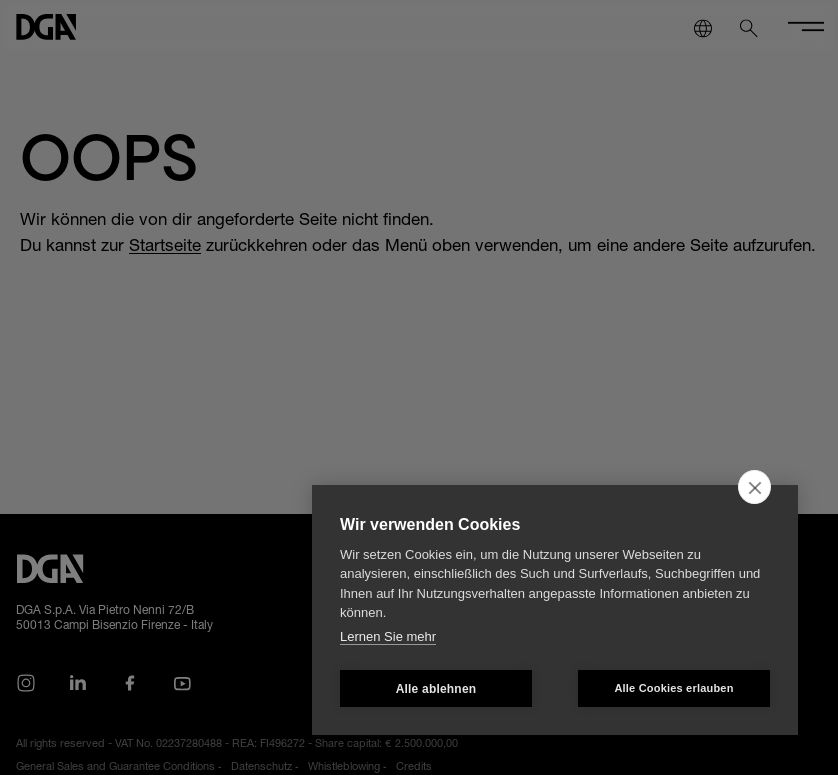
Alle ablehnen (436, 689)
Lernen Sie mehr (388, 636)
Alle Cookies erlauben (673, 688)
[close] (754, 487)
